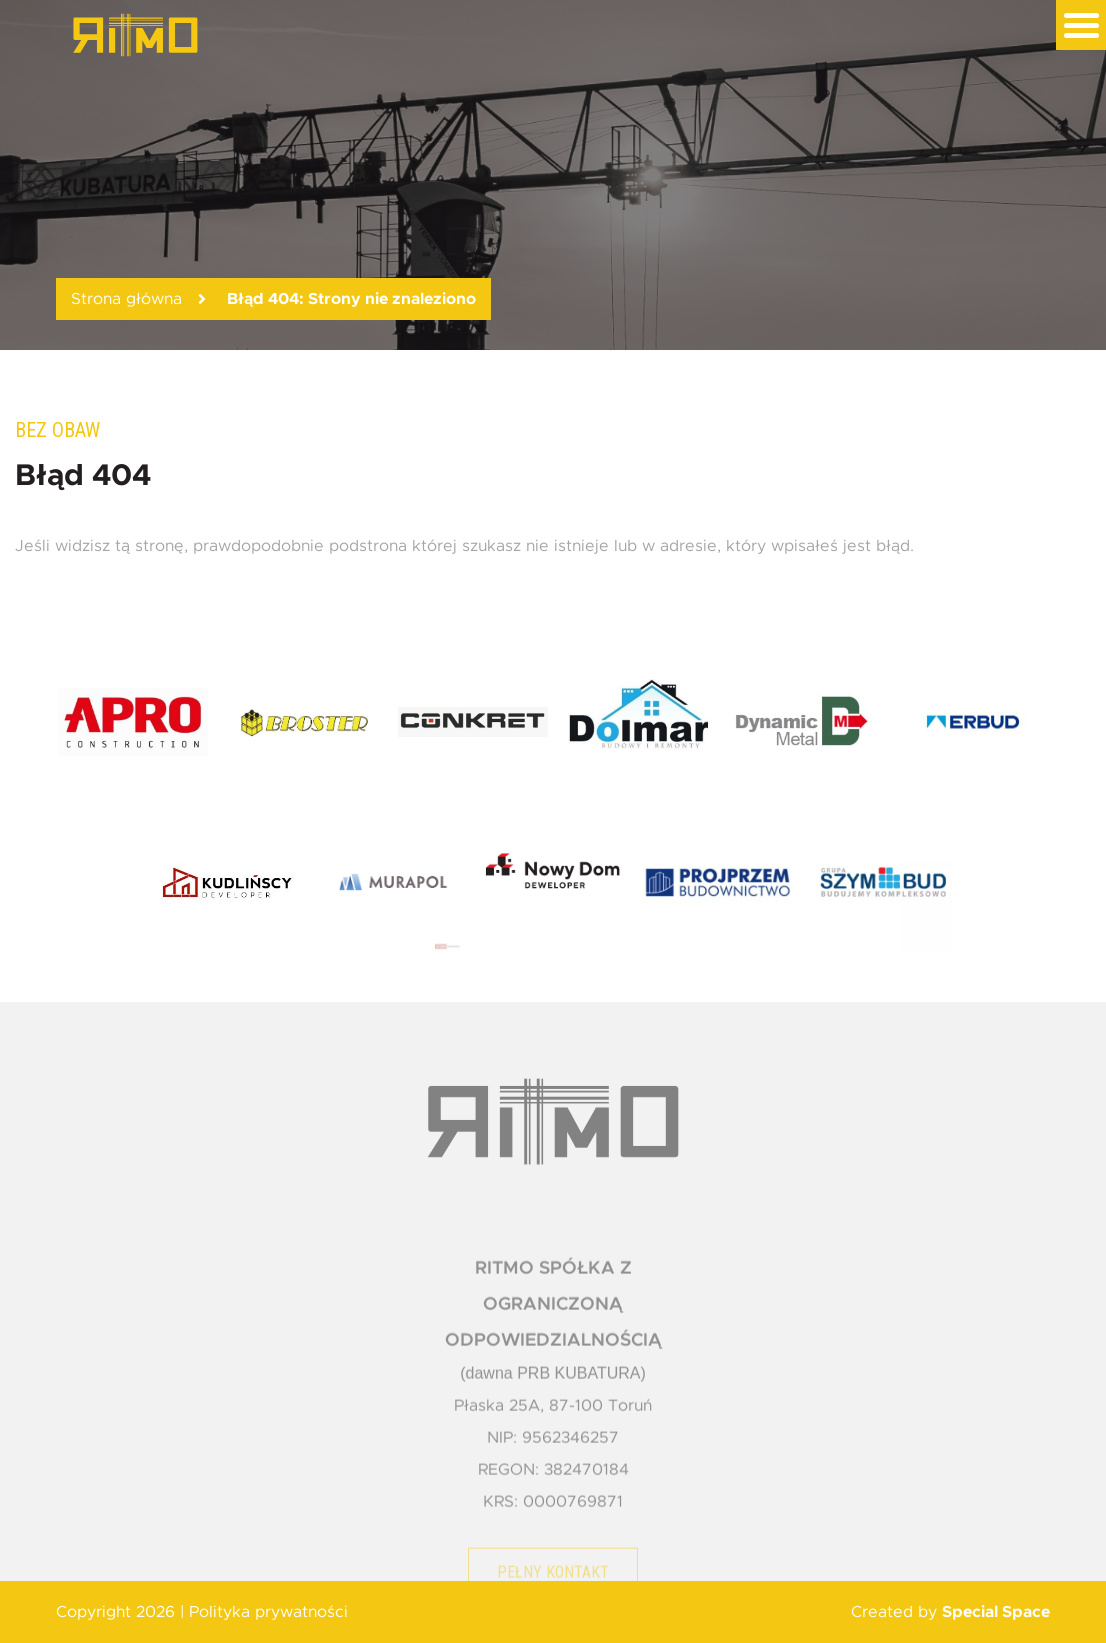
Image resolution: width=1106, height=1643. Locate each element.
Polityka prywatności (268, 1612)
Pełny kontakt (553, 1587)
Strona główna (126, 299)
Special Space (996, 1611)
